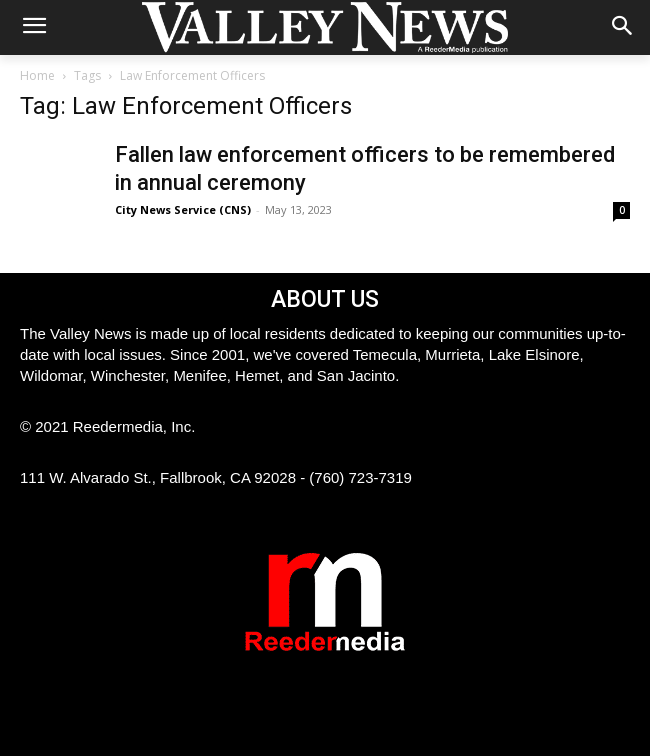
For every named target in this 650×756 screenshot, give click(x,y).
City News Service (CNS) (183, 209)
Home (37, 75)
